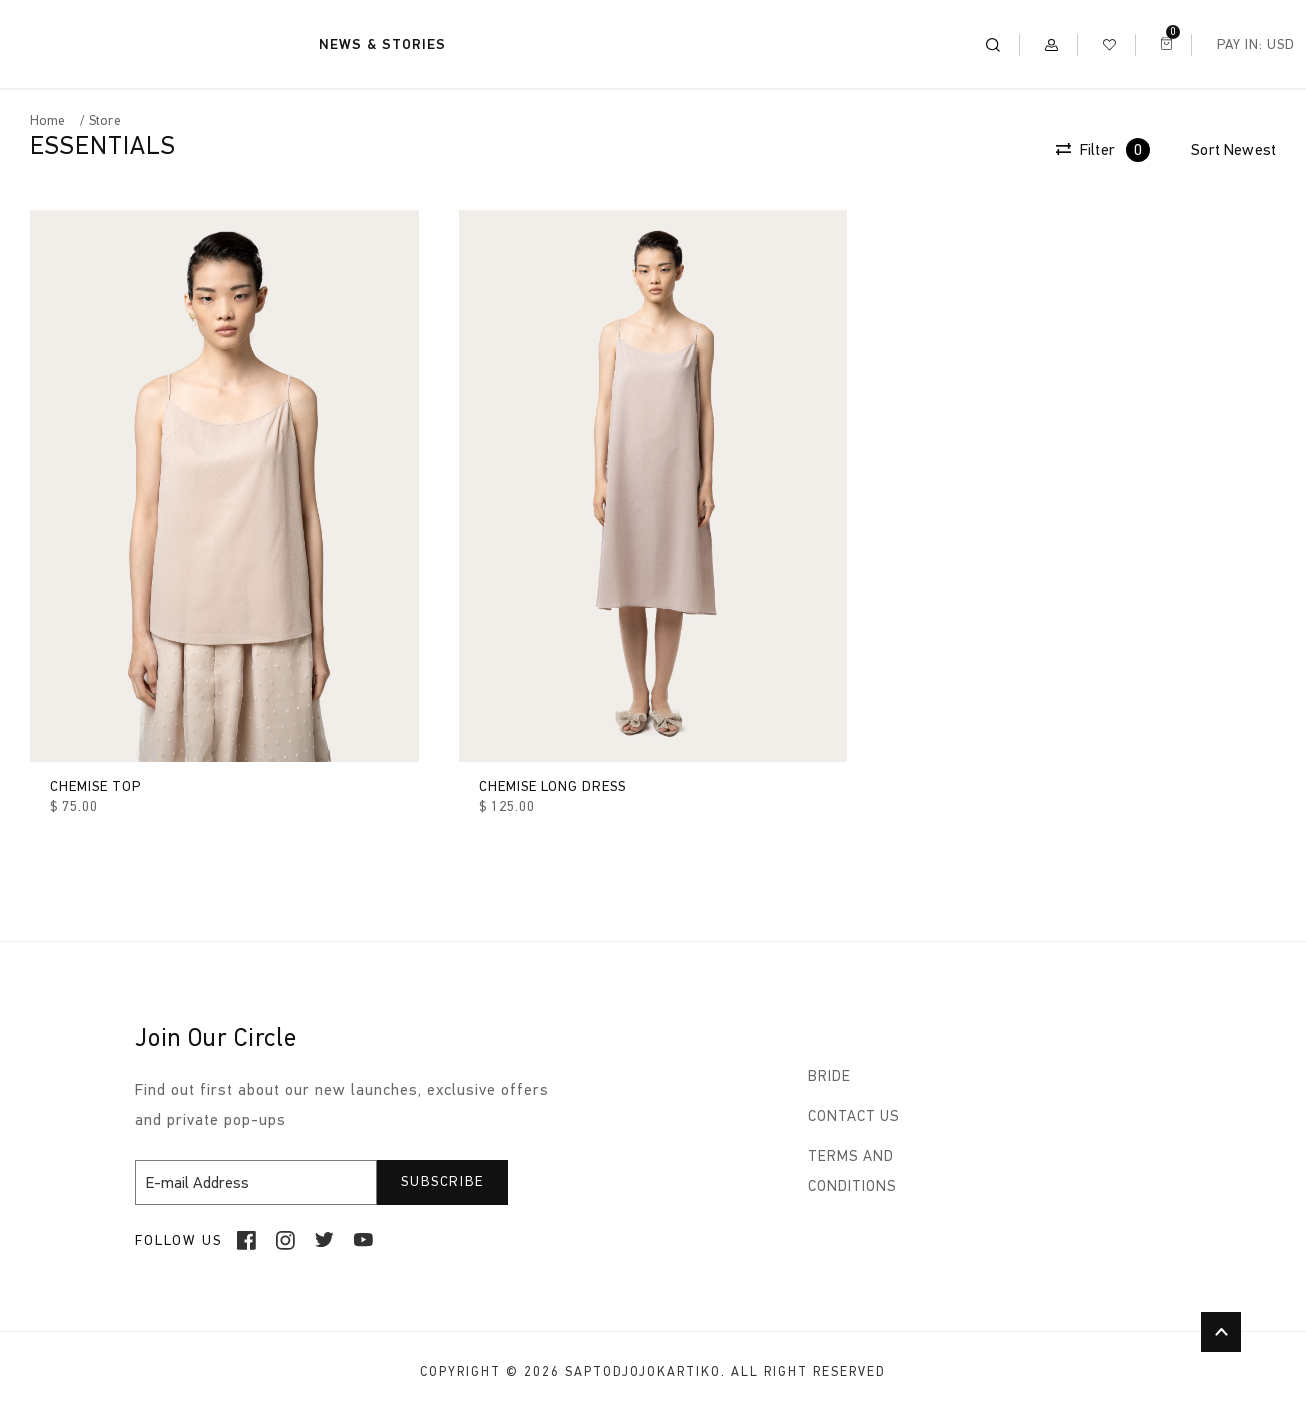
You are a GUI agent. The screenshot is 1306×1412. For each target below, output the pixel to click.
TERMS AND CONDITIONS (852, 1171)
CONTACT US (854, 1116)
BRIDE (829, 1076)
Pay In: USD (1256, 44)
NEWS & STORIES (382, 44)
